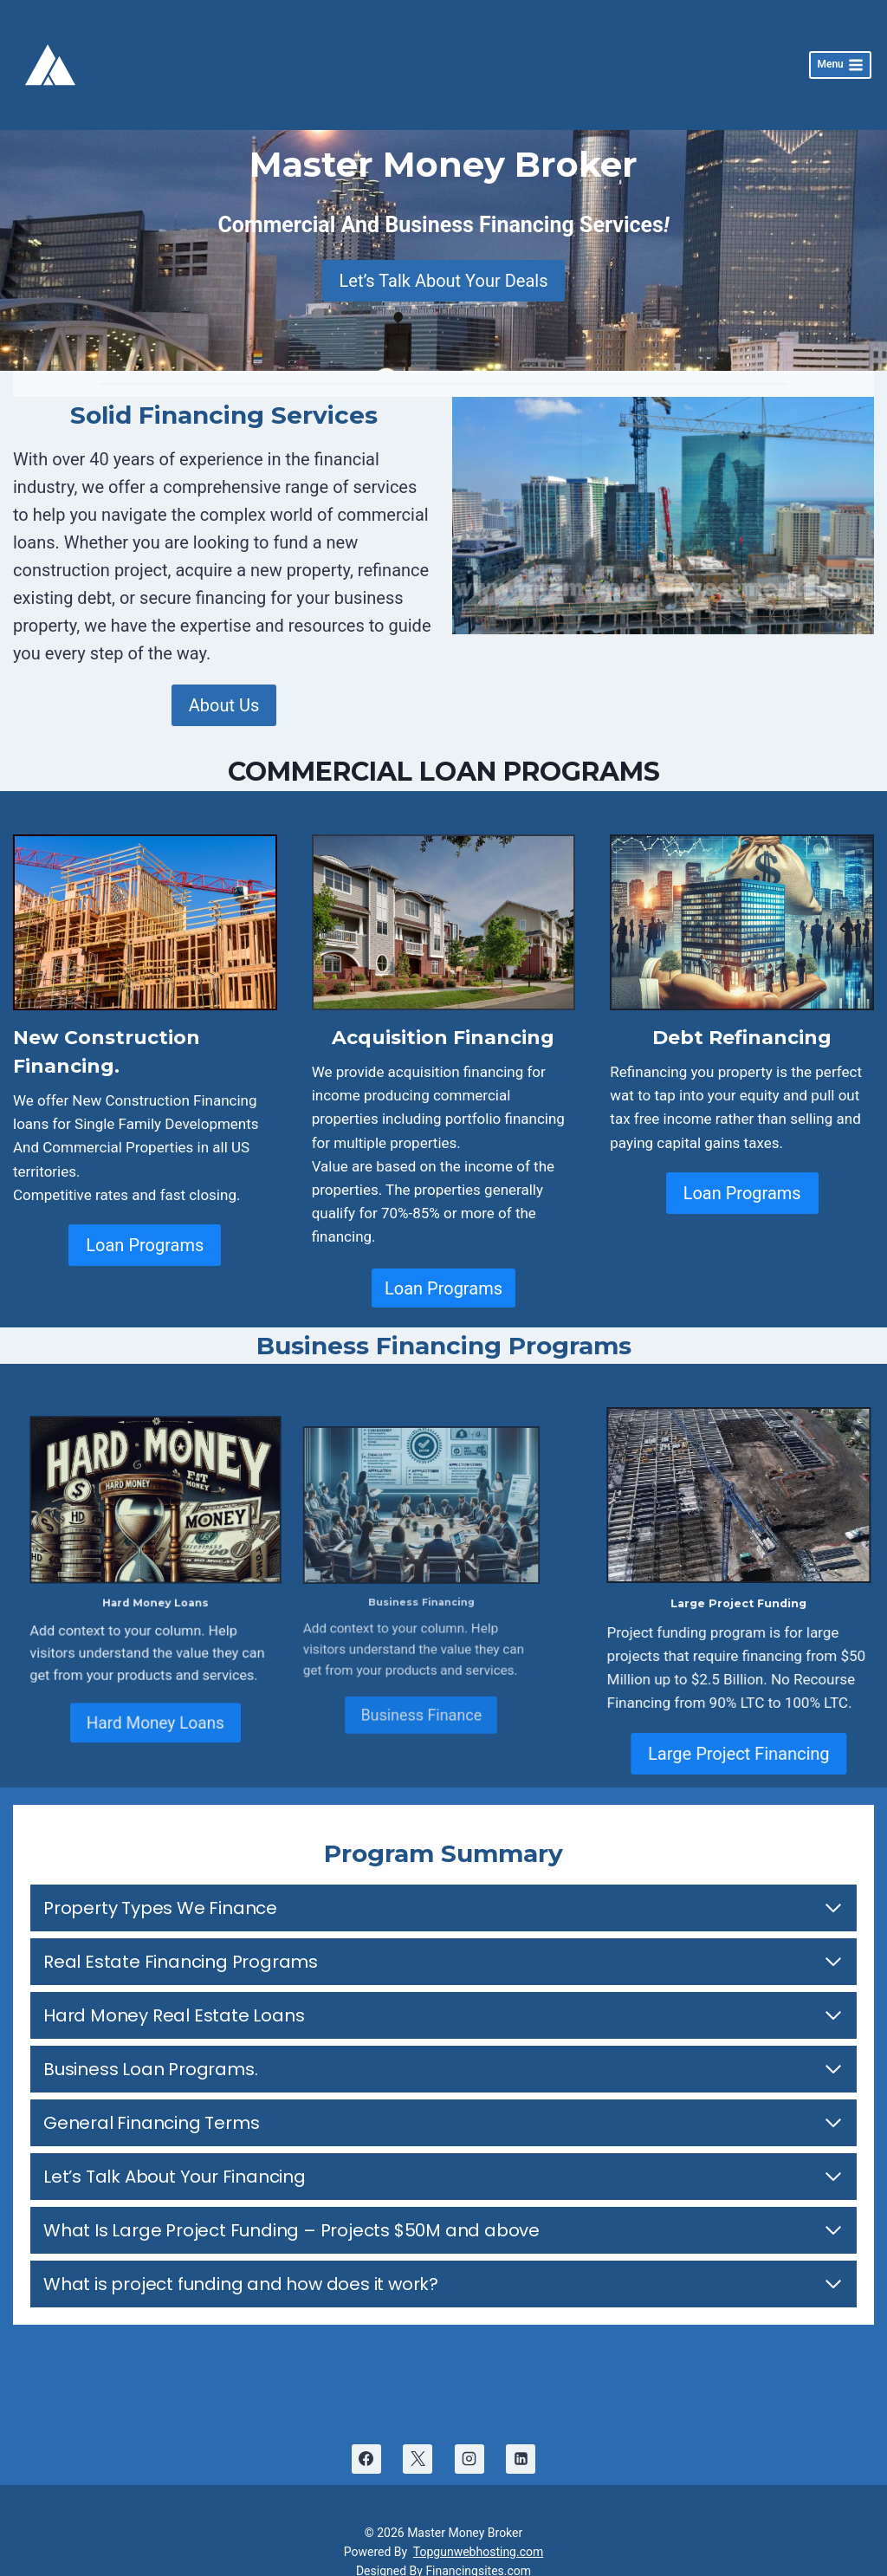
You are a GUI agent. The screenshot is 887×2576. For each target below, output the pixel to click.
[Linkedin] (520, 2441)
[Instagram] (469, 2441)
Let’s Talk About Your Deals (444, 263)
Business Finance (389, 1677)
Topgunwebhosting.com (478, 2534)
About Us (224, 688)
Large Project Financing (725, 1736)
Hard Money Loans (193, 1681)
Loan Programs (145, 1227)
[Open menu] (840, 56)
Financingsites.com (478, 2554)
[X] (417, 2441)
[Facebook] (366, 2441)
